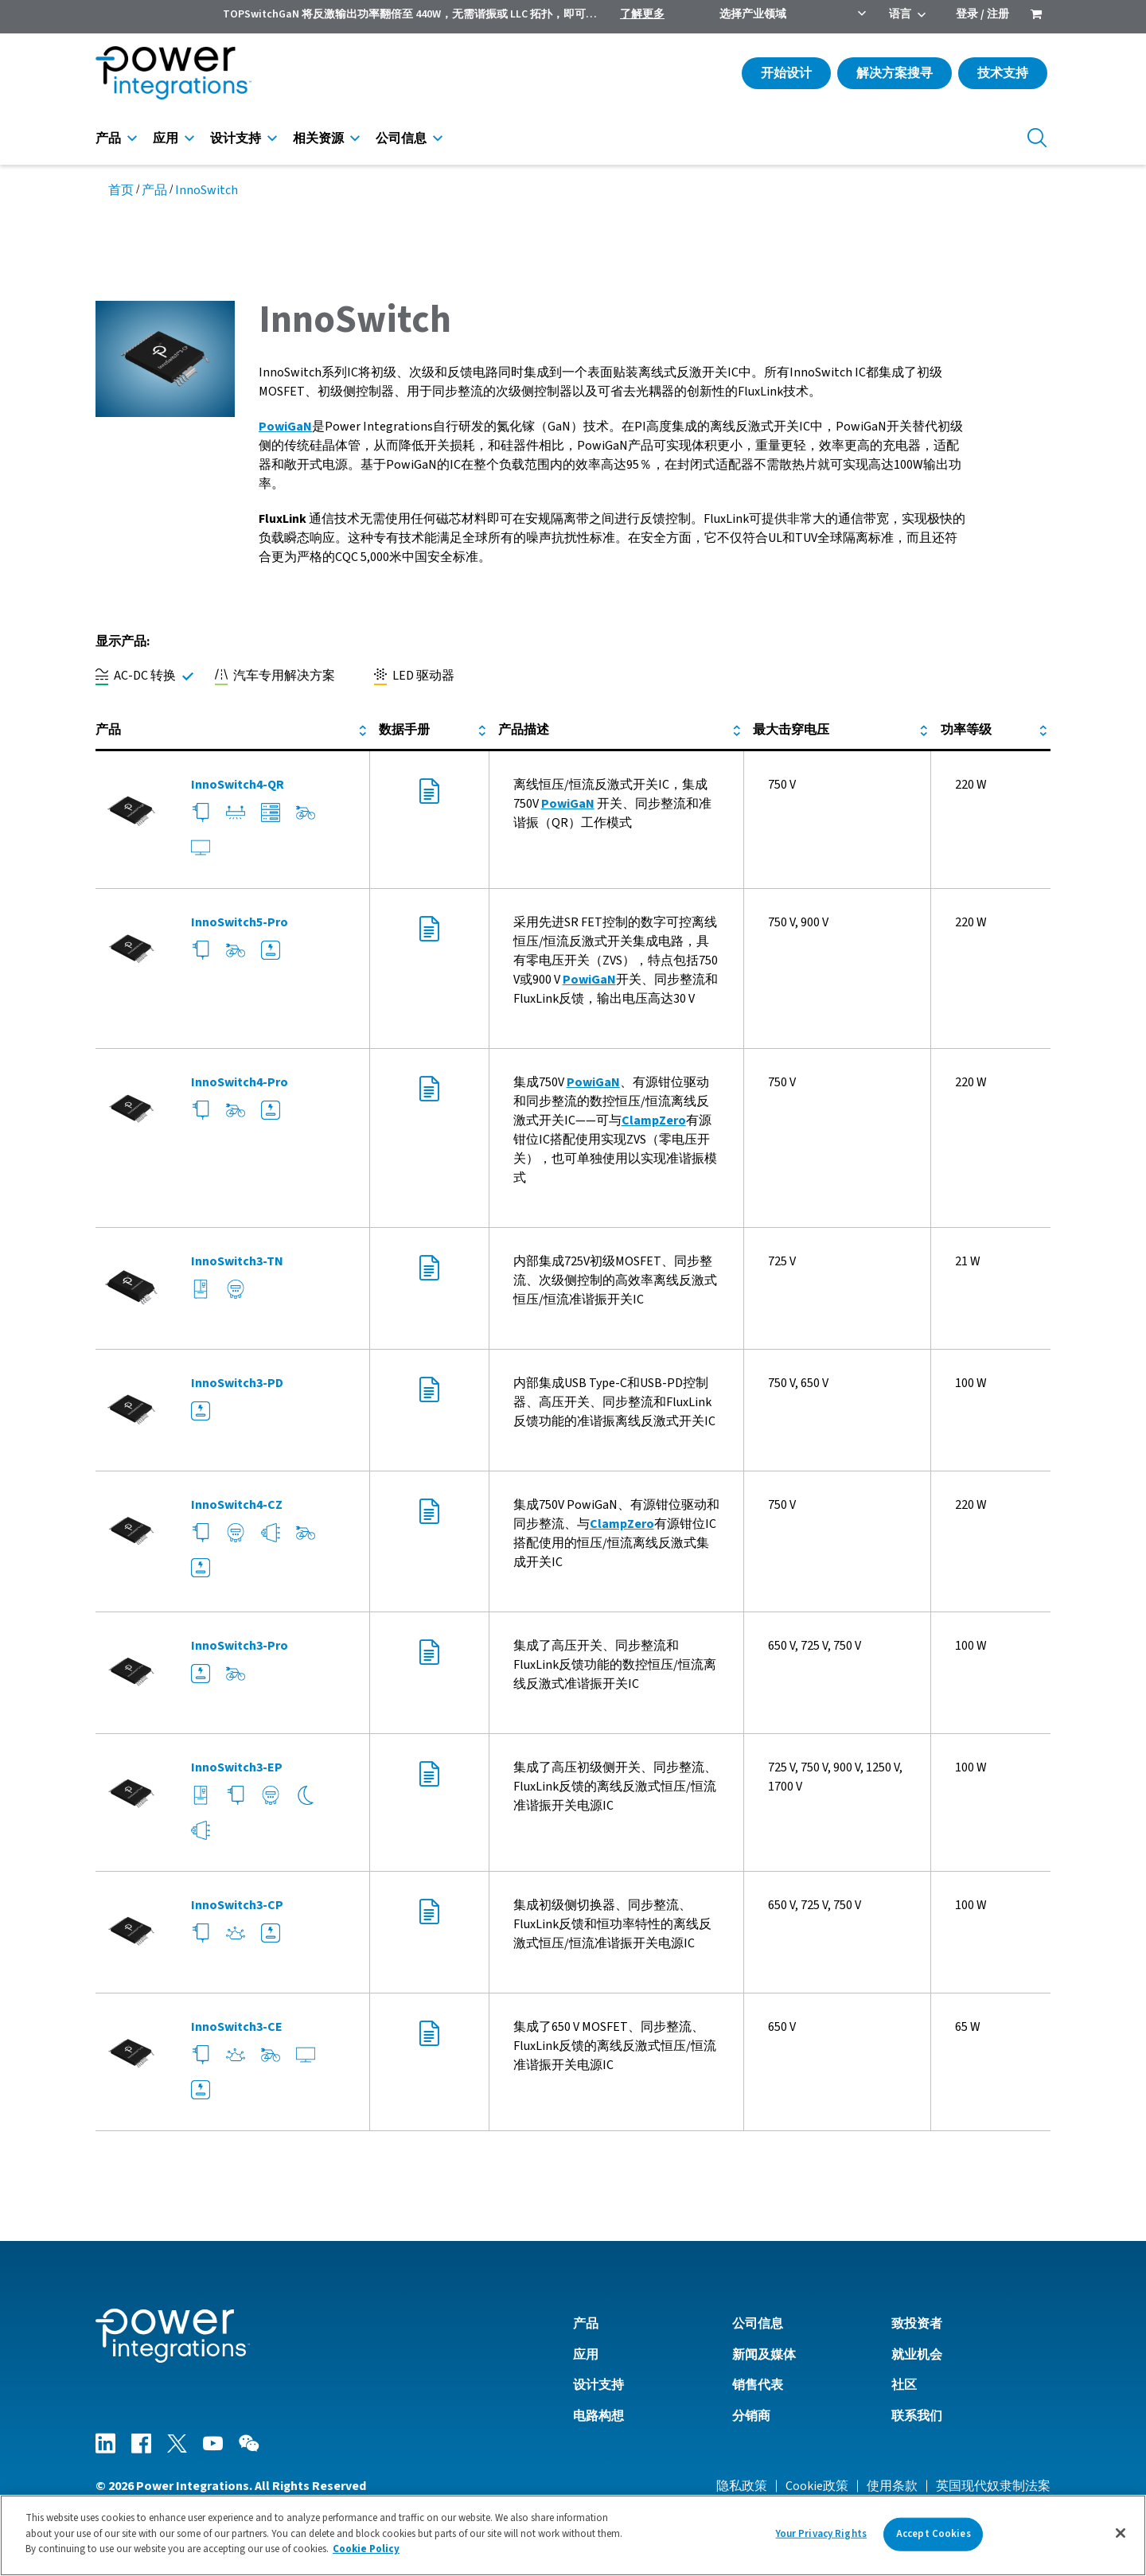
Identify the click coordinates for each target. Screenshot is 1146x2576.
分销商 (751, 2416)
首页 (121, 190)
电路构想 (598, 2416)
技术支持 (1002, 73)
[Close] (1120, 2533)
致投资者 (916, 2323)
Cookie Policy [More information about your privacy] (366, 2549)
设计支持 (235, 138)
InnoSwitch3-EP (237, 1767)
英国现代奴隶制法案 (993, 2486)
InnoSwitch (206, 190)
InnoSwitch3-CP (237, 1905)
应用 (165, 138)
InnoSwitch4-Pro (239, 1082)
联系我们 (916, 2416)
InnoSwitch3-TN (237, 1261)
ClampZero (654, 1120)
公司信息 (401, 138)
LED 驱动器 (414, 676)
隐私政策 (741, 2486)
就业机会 (916, 2355)
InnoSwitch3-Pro (239, 1645)
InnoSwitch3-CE (237, 2027)
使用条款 (892, 2486)
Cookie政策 (816, 2486)
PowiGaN (567, 804)
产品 (108, 138)
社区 (904, 2385)
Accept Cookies (933, 2534)
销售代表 (757, 2385)
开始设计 (786, 73)
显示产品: (123, 641)
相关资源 (318, 138)
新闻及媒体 (764, 2355)
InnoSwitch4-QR (237, 784)
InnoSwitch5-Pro (239, 922)
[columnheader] (232, 730)
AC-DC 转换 (136, 676)
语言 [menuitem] (900, 14)
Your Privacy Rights (821, 2534)
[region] (573, 2535)
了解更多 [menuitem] (642, 14)
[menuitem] (1036, 16)
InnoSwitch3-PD (237, 1383)
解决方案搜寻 (894, 73)
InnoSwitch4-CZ (237, 1505)
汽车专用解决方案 (275, 676)
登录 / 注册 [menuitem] (982, 14)
